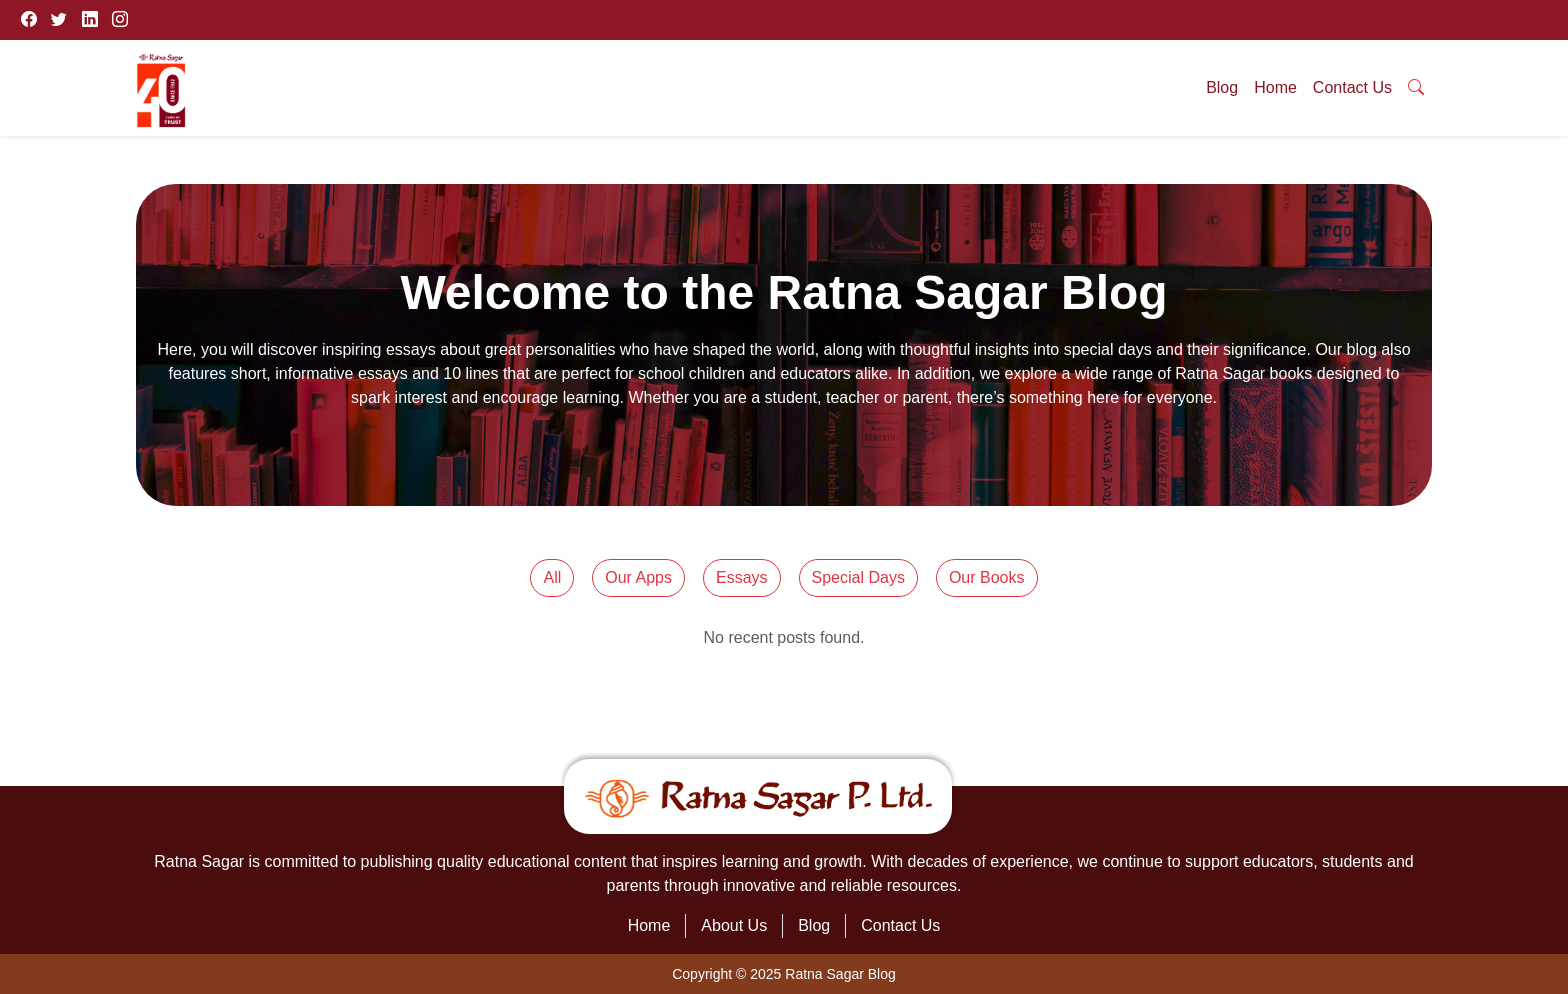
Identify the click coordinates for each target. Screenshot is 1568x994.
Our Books (987, 577)
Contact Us (1352, 87)
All (552, 577)
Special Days (858, 577)
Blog (1222, 87)
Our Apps (638, 577)
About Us (734, 925)
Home (1275, 87)
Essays (742, 577)
